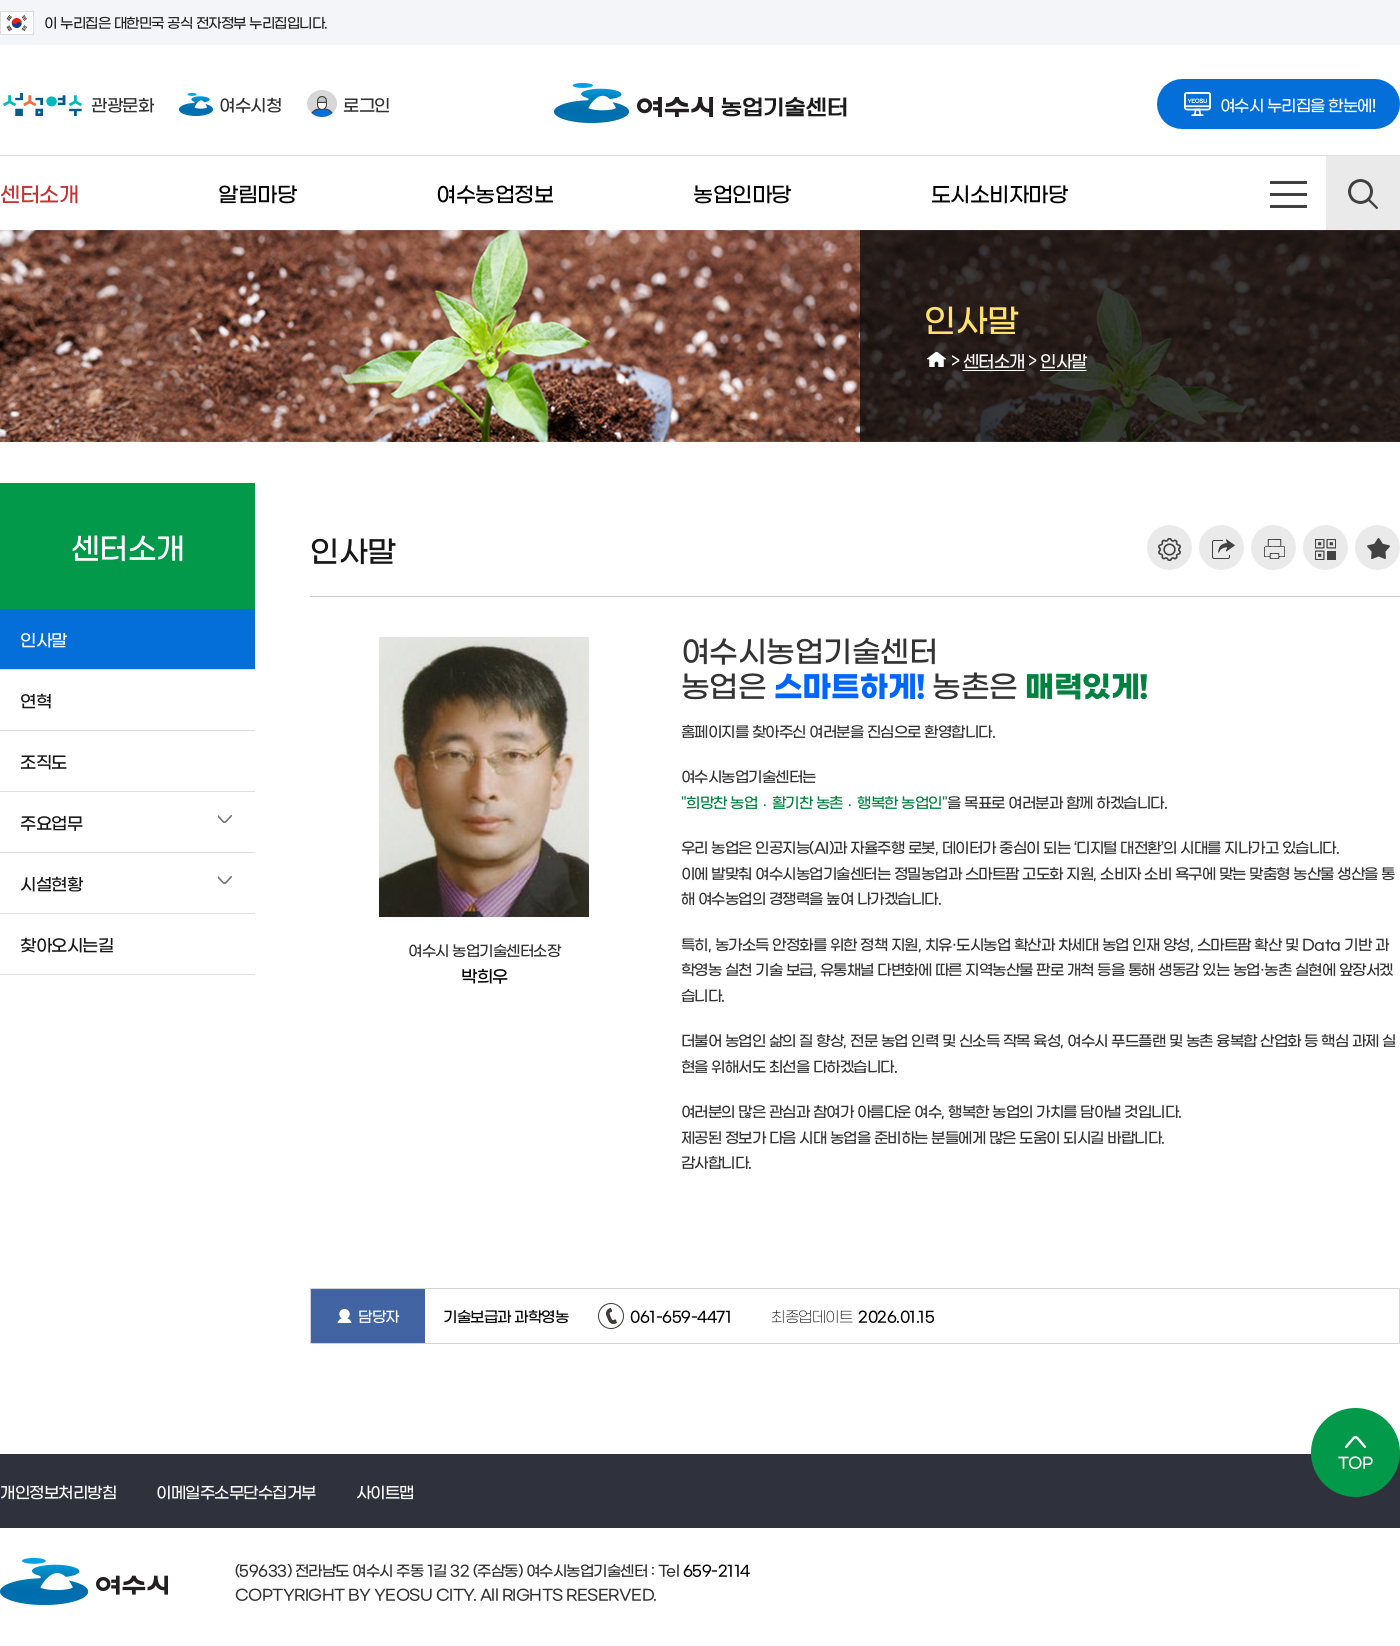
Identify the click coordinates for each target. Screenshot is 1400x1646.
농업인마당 (742, 192)
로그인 (348, 103)
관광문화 (76, 104)
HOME (937, 360)
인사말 (1063, 359)
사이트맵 (1289, 193)
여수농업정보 (494, 192)
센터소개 (39, 192)
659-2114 (714, 1569)
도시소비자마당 (999, 192)
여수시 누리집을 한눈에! (1279, 98)
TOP (1355, 1452)
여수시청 (230, 103)
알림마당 (257, 192)
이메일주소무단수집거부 (236, 1491)
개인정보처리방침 (58, 1491)
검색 (1363, 193)
